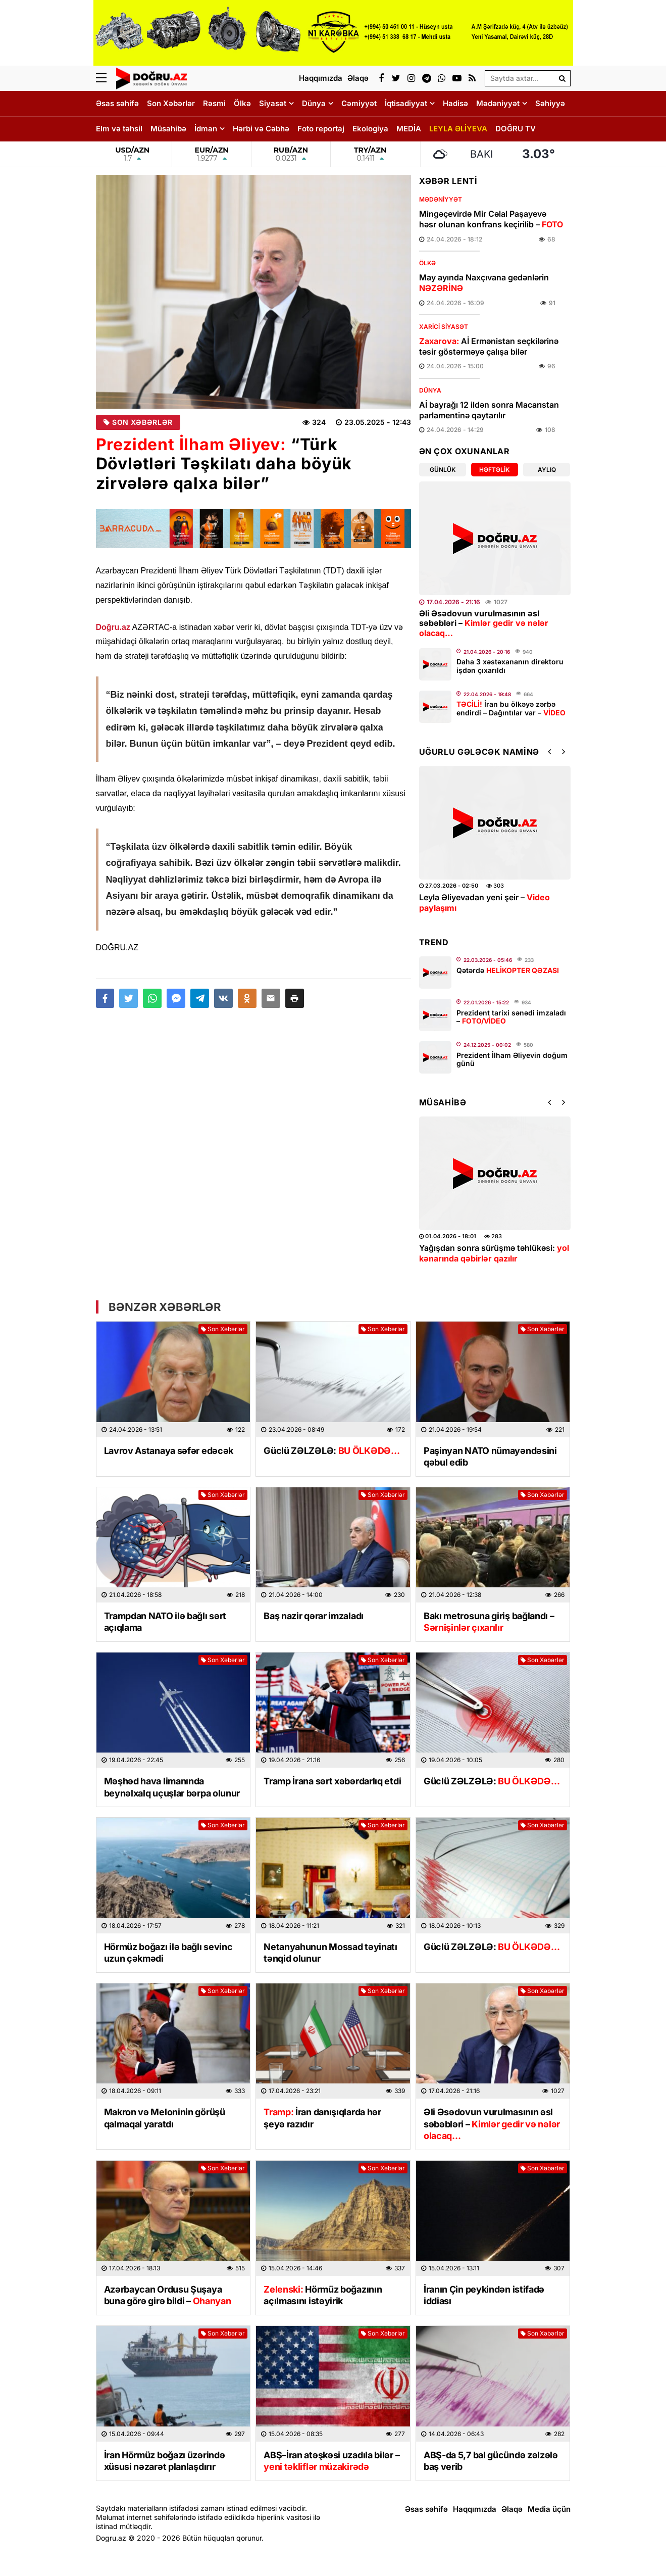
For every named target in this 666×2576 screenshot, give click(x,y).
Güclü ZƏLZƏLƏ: (332, 1450)
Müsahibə (168, 128)
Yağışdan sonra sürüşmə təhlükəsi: (494, 1253)
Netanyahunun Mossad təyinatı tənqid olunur (330, 1952)
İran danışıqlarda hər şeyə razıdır (322, 2118)
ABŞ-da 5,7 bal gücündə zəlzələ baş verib (491, 2461)
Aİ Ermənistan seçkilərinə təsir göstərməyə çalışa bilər (488, 346)
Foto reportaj (320, 128)
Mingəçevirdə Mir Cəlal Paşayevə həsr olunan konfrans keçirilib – (491, 219)
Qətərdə (507, 970)
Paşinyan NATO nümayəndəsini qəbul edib (490, 1456)
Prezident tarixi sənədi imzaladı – (511, 1017)
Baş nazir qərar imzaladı (314, 1616)
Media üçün (549, 2509)
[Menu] (106, 78)
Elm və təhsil (119, 128)
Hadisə (455, 103)
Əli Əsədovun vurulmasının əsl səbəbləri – (483, 623)
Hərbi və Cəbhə (261, 128)
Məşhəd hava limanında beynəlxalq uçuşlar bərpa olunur (172, 1787)
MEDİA (408, 128)
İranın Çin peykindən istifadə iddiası (484, 2295)
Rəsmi (214, 103)
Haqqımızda (474, 2509)
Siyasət (272, 103)
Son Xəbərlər (171, 103)
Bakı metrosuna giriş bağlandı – (489, 1622)
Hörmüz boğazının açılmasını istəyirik (323, 2295)
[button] (294, 998)
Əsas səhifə (117, 103)
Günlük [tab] (442, 469)
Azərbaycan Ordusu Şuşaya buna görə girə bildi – (167, 2295)
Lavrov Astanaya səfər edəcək (169, 1450)
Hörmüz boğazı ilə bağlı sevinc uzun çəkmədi (168, 1952)
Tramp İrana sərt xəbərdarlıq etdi (332, 1781)
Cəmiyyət (359, 103)
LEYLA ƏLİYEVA (458, 128)
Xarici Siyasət (443, 326)
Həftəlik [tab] (494, 469)
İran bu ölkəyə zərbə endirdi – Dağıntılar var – (511, 708)
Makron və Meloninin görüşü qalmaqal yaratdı (164, 2118)
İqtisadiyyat (406, 103)
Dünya (314, 103)
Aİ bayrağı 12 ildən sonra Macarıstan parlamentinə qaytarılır (489, 410)
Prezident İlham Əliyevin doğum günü (512, 1059)
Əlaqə (512, 2509)
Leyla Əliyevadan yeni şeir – (484, 902)
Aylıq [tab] (547, 469)
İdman (205, 128)
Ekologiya (370, 128)
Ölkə (242, 103)
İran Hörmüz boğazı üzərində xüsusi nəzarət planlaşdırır (164, 2461)
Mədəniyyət (498, 103)
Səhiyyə (550, 103)
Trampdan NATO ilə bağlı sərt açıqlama (165, 1622)
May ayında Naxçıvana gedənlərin (484, 282)
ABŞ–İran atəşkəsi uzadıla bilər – (331, 2461)
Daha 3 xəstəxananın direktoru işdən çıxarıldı (509, 665)
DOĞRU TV (515, 128)
